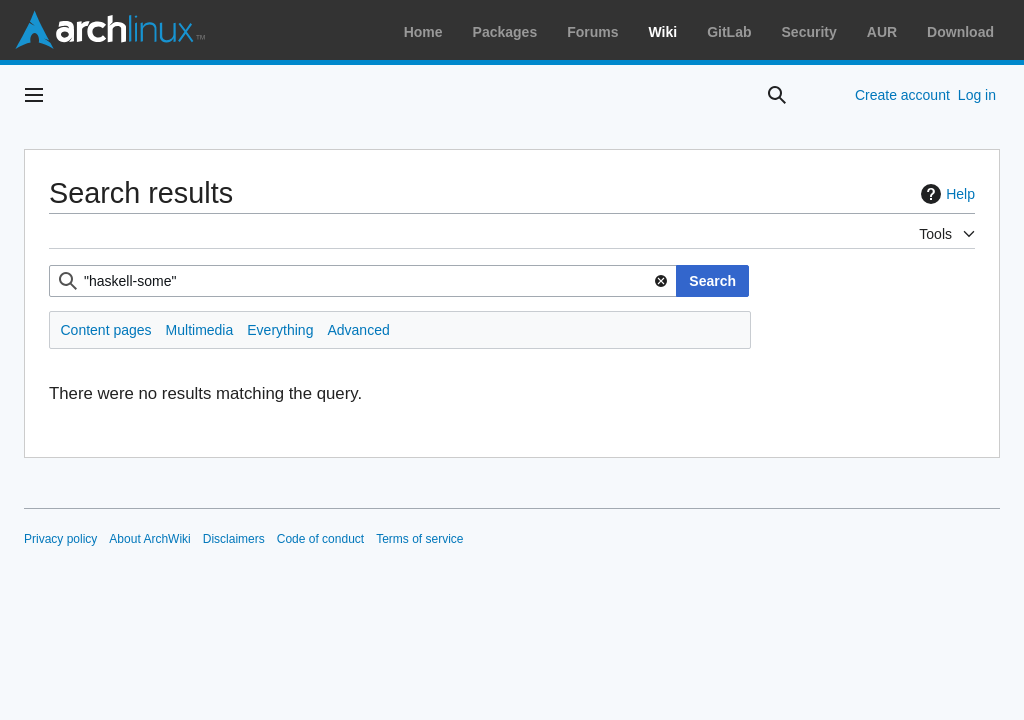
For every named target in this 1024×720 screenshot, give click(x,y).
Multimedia (200, 330)
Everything (280, 330)
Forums (592, 32)
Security (809, 32)
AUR (882, 32)
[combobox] (363, 281)
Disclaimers (234, 539)
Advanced (358, 330)
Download (960, 32)
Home (423, 32)
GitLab (729, 32)
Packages (505, 32)
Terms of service (419, 539)
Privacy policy (60, 539)
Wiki (663, 32)
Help (945, 194)
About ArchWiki (149, 539)
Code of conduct (320, 539)
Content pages (106, 330)
